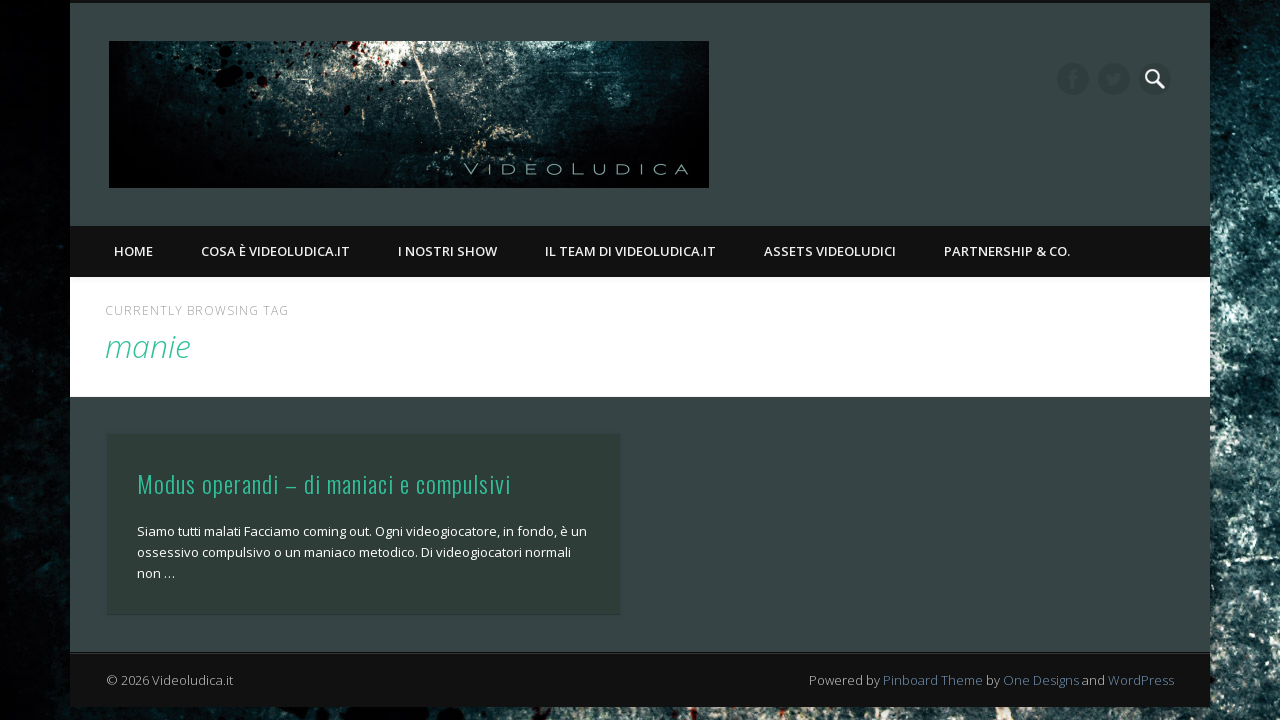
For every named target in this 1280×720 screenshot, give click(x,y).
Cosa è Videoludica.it (275, 251)
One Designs (1041, 680)
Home (133, 251)
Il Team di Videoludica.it (630, 251)
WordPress (1141, 680)
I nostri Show (447, 251)
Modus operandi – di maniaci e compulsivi (324, 483)
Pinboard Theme (933, 680)
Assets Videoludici (830, 251)
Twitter (1114, 79)
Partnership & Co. (1007, 251)
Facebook (1073, 79)
